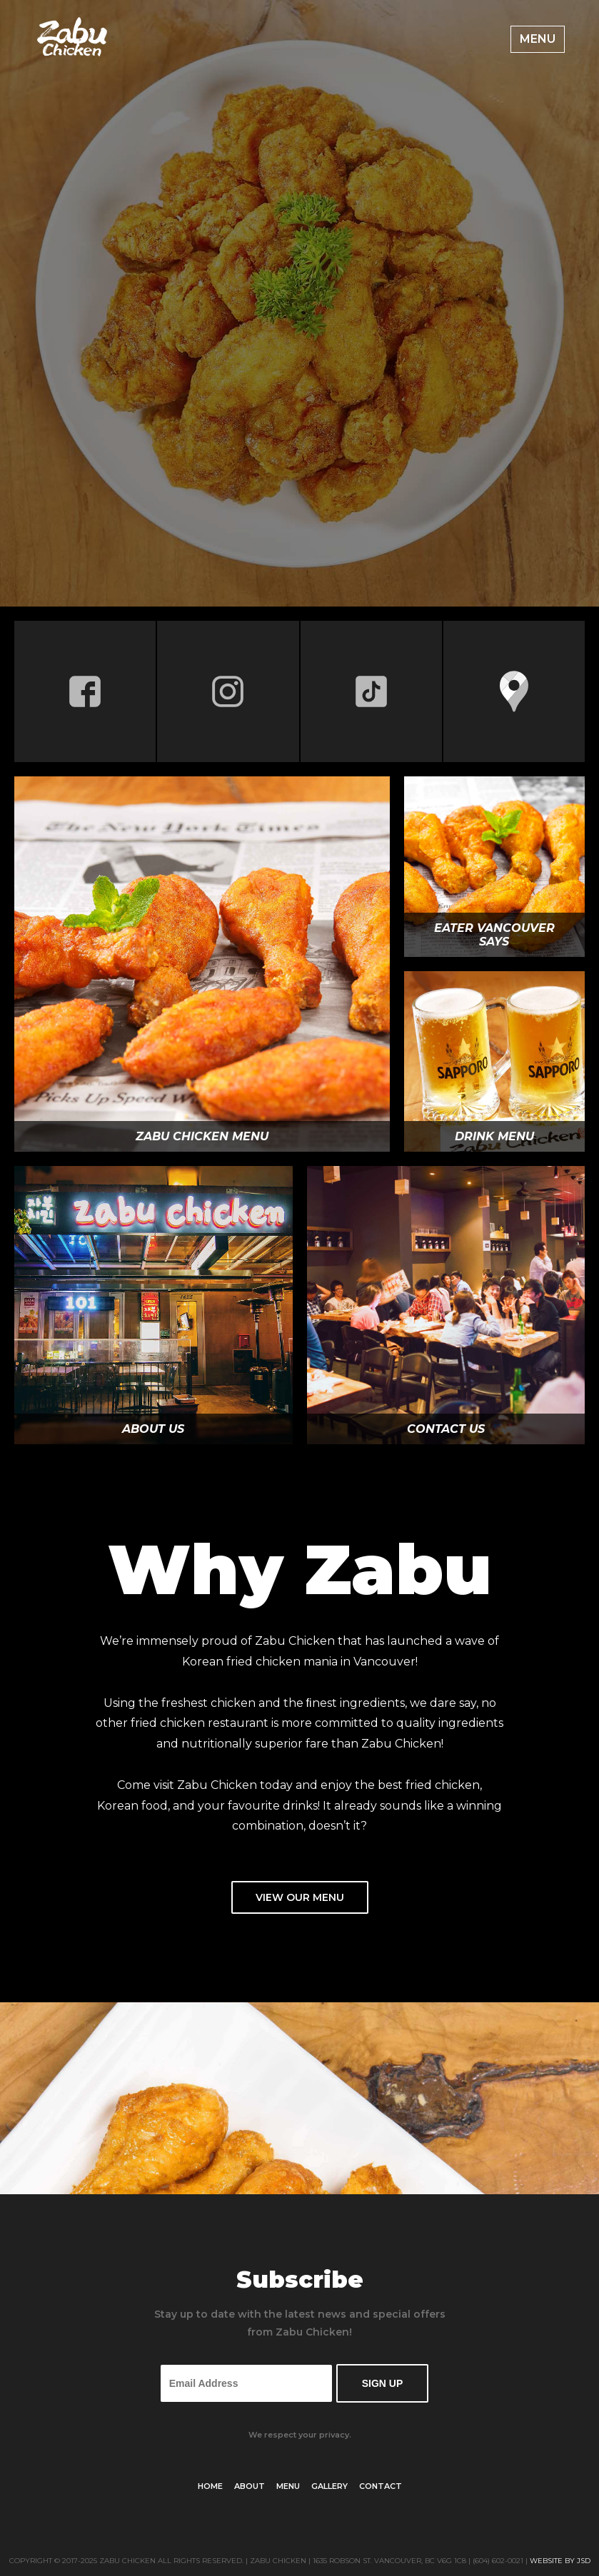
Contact (380, 2486)
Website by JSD (560, 2560)
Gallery (329, 2486)
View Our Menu (300, 1897)
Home (210, 2486)
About (249, 2486)
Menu (537, 39)
